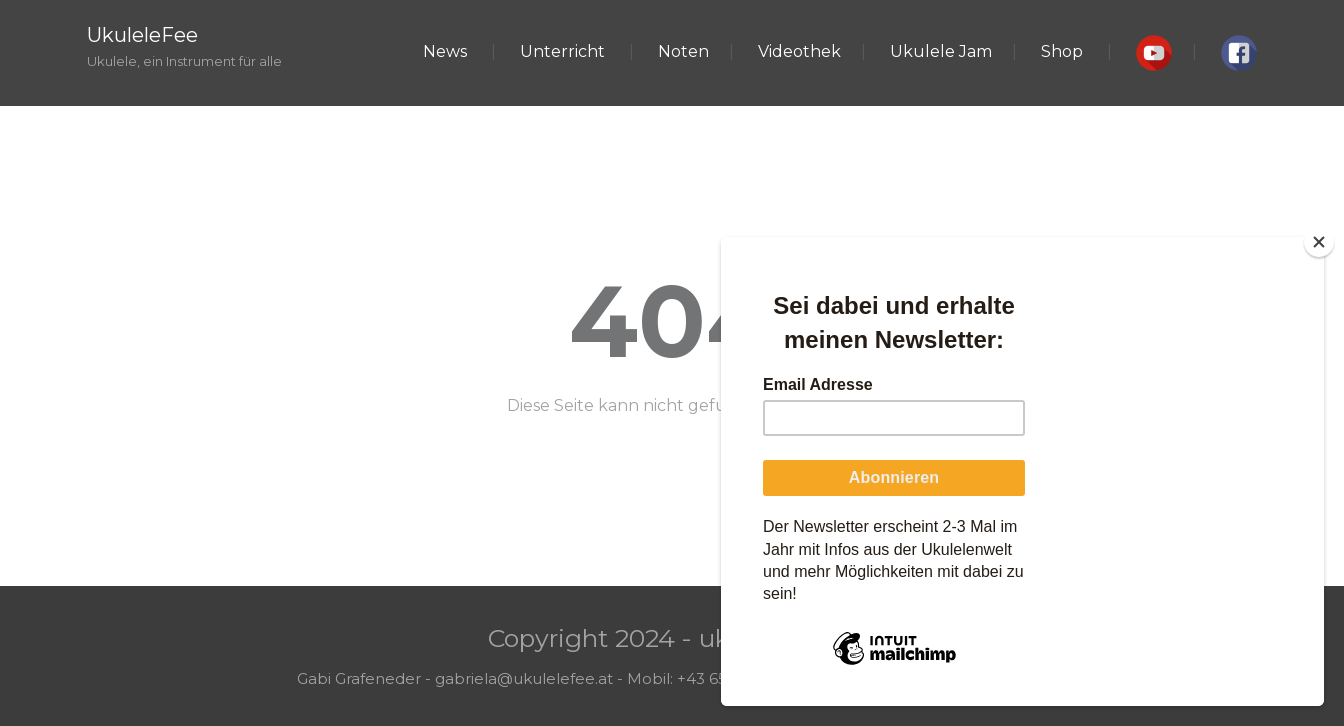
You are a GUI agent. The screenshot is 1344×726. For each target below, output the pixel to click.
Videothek (799, 51)
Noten (683, 51)
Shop (1062, 51)
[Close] (1319, 242)
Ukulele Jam (941, 51)
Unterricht (562, 51)
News (445, 51)
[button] (1154, 53)
